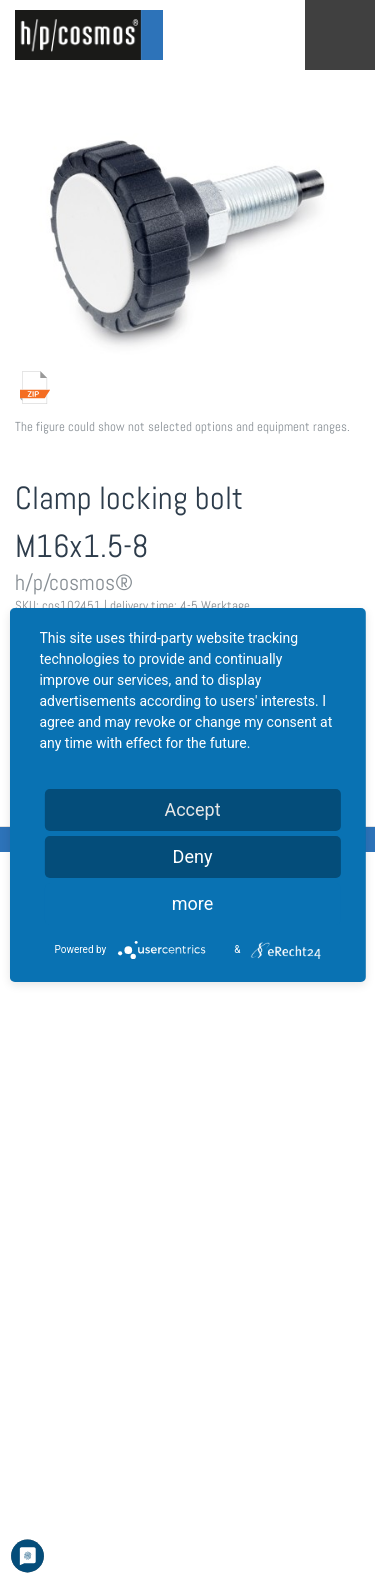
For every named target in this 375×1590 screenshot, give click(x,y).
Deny (193, 856)
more (193, 903)
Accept (192, 809)
